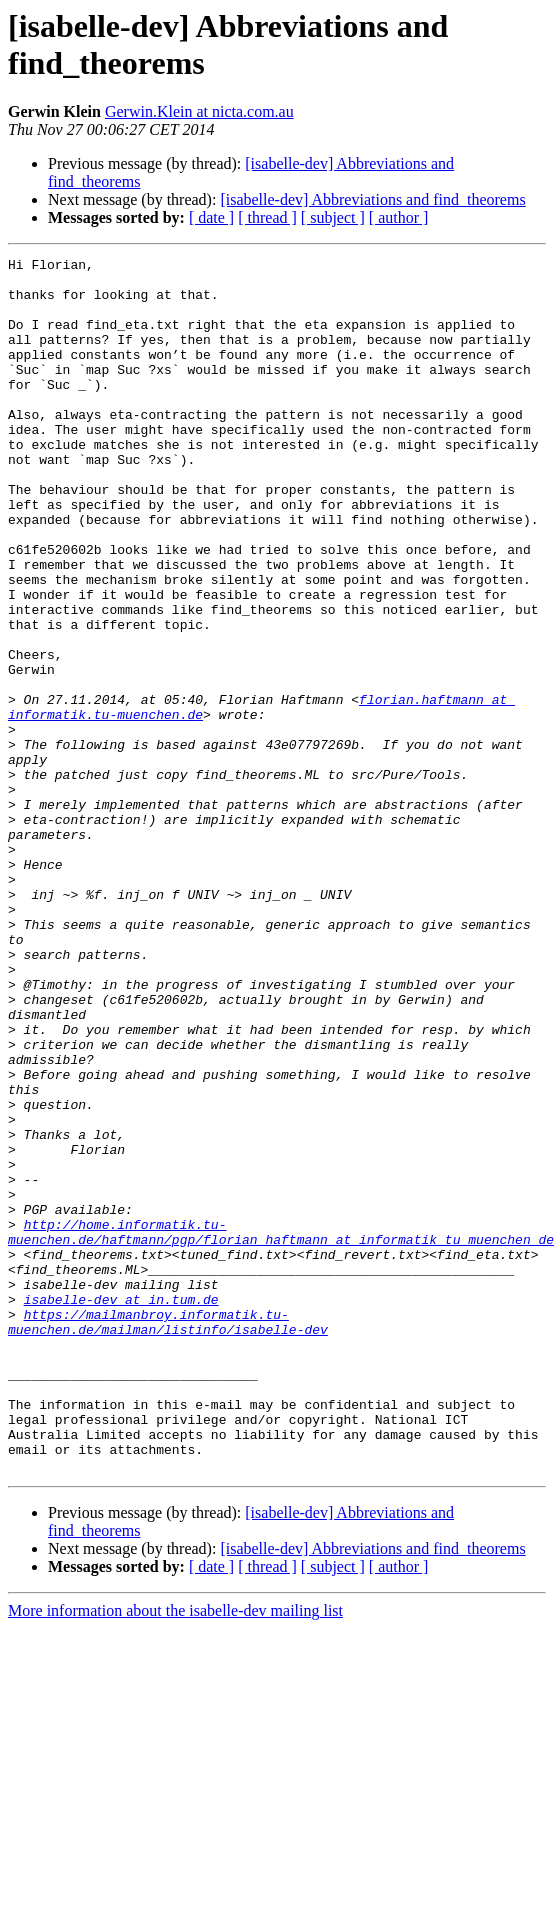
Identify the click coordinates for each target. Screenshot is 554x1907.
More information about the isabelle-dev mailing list (175, 1853)
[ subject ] (333, 217)
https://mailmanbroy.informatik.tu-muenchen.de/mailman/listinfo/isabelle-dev (168, 1536)
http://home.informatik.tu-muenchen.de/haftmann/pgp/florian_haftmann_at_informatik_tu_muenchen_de (281, 1428)
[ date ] (211, 217)
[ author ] (399, 217)
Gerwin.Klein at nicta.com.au (199, 111)
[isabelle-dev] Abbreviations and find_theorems (372, 199)
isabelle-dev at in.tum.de (121, 1509)
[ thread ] (267, 217)
